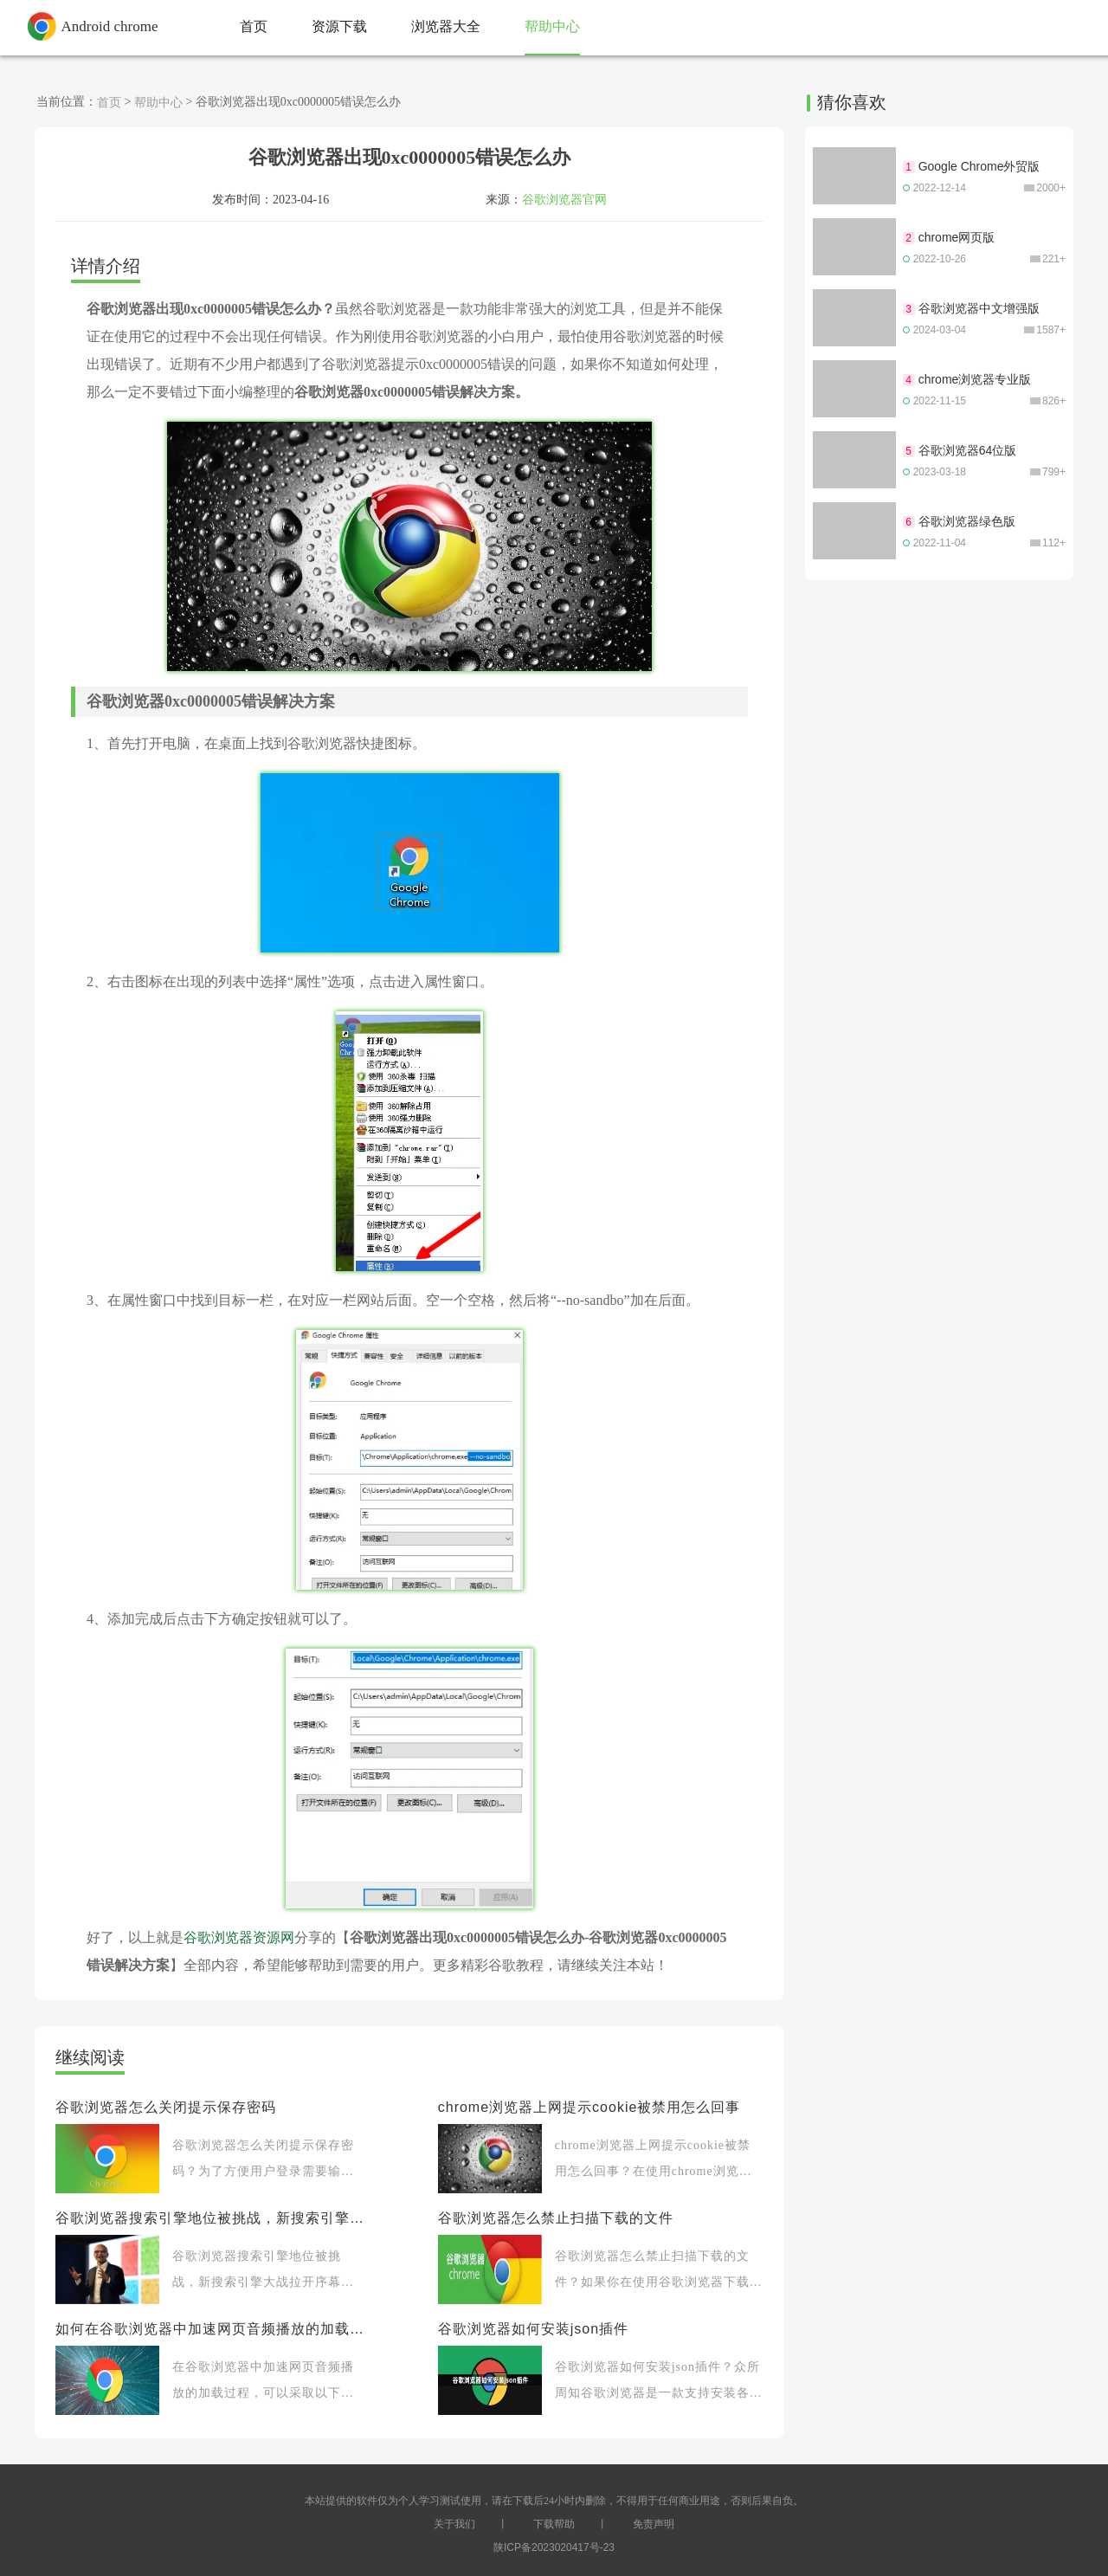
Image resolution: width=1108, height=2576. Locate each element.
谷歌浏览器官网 (564, 199)
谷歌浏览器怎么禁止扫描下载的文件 (555, 2218)
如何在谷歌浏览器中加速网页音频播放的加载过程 (209, 2328)
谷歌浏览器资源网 (239, 1937)
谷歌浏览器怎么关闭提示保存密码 (165, 2107)
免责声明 (653, 2524)
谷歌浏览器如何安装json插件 (533, 2328)
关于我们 (454, 2524)
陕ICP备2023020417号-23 (554, 2547)
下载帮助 (554, 2524)
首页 (109, 102)
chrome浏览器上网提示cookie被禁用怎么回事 (589, 2107)
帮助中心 (158, 102)
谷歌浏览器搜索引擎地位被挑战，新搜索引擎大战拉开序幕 (209, 2218)
